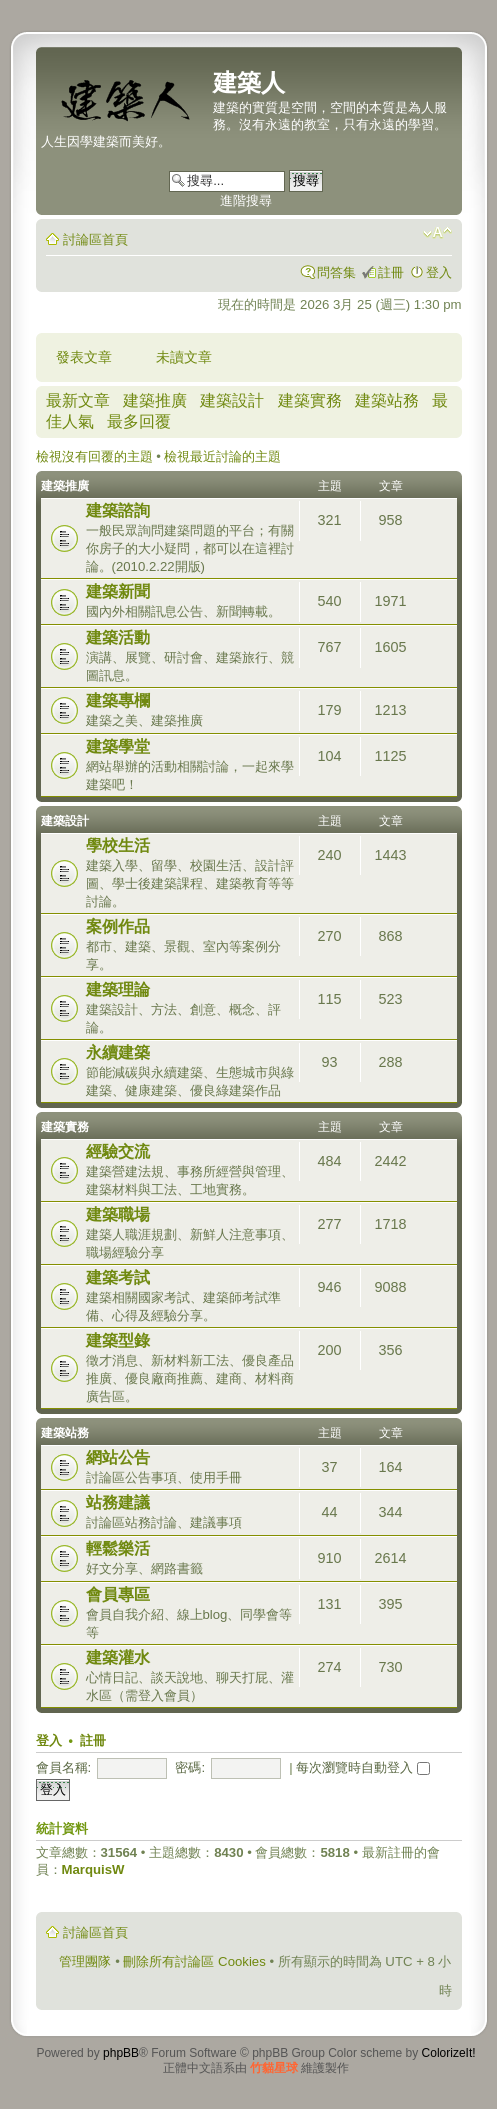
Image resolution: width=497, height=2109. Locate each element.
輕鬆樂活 (118, 1548)
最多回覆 (139, 421)
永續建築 (118, 1052)
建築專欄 (118, 700)
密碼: (190, 1767)
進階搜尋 (246, 200)
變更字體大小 (437, 233)
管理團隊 (85, 1961)
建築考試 (118, 1277)
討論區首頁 (95, 239)
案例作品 (118, 926)
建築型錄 (118, 1340)
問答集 (336, 272)
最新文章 (78, 400)
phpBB (121, 2053)
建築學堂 (118, 746)
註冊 (391, 272)
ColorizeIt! (449, 2053)
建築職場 (118, 1214)
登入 (439, 272)
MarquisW (93, 1869)
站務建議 (118, 1502)
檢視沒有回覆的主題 (94, 456)
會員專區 (118, 1594)
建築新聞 (118, 591)
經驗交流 (118, 1151)
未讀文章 (184, 357)
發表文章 (84, 357)
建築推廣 (155, 400)
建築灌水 (118, 1657)
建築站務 (387, 400)
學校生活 (118, 845)
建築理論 (118, 989)
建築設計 (232, 400)
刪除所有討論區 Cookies (194, 1961)
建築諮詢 (118, 510)
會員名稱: (64, 1767)
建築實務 (310, 400)
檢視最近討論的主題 (222, 456)
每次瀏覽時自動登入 (363, 1767)
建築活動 (118, 637)
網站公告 (118, 1457)
